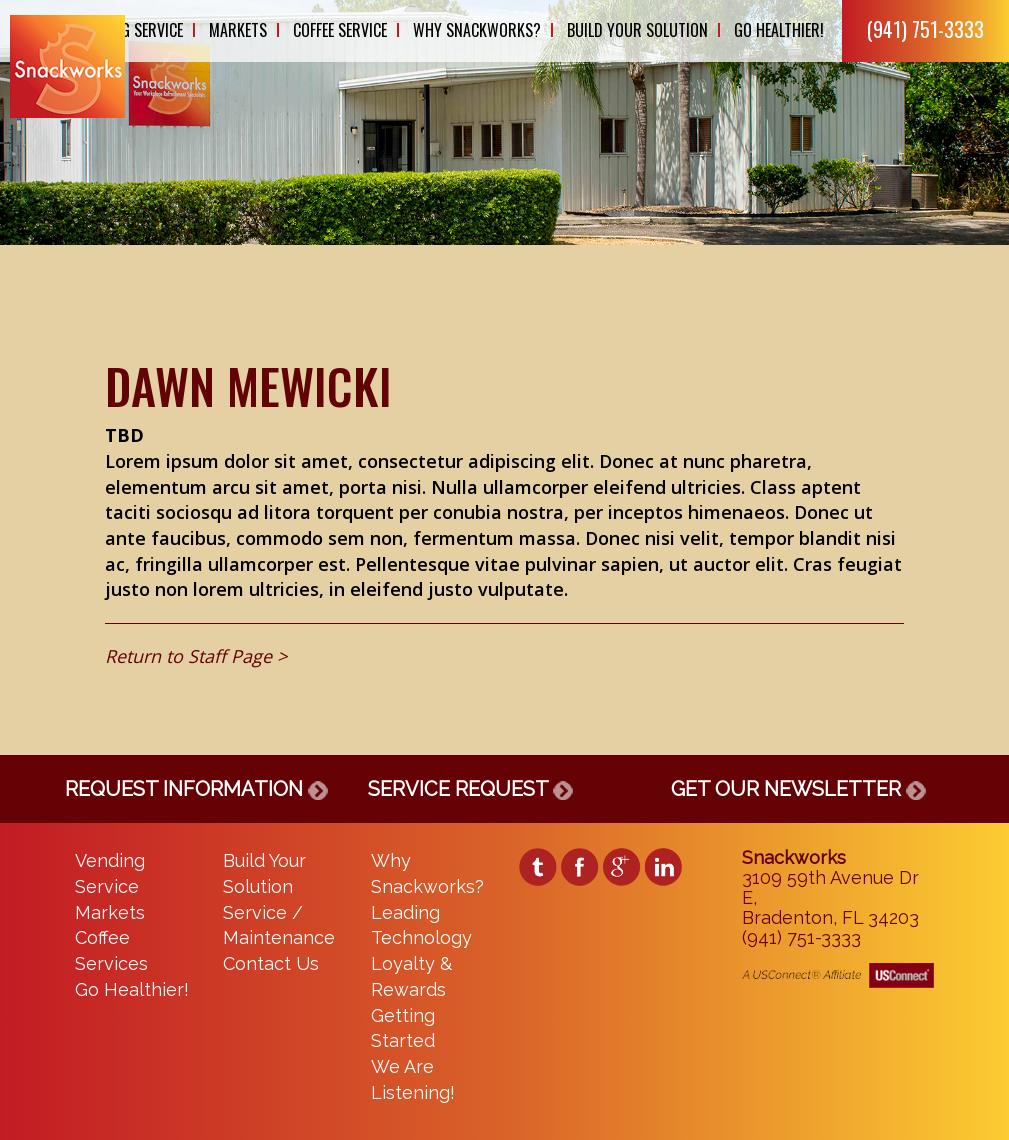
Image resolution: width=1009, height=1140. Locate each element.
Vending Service (129, 30)
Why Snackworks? (477, 30)
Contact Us (271, 963)
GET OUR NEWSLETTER (798, 789)
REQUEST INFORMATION (196, 789)
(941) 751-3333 (925, 29)
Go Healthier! (779, 30)
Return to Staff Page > (196, 656)
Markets (238, 30)
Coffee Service (340, 30)
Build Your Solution (637, 30)
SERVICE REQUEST (470, 789)
